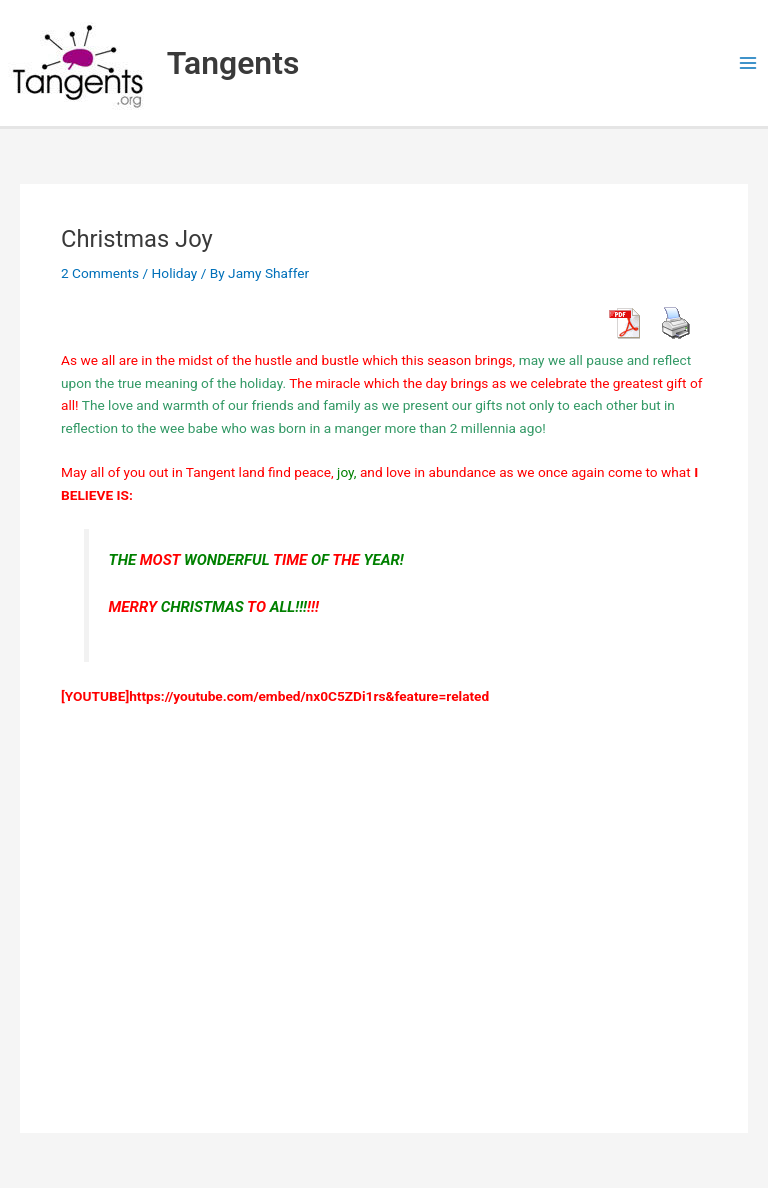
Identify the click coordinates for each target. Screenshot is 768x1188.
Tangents (233, 63)
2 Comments (100, 273)
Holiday (175, 273)
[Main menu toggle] (748, 63)
